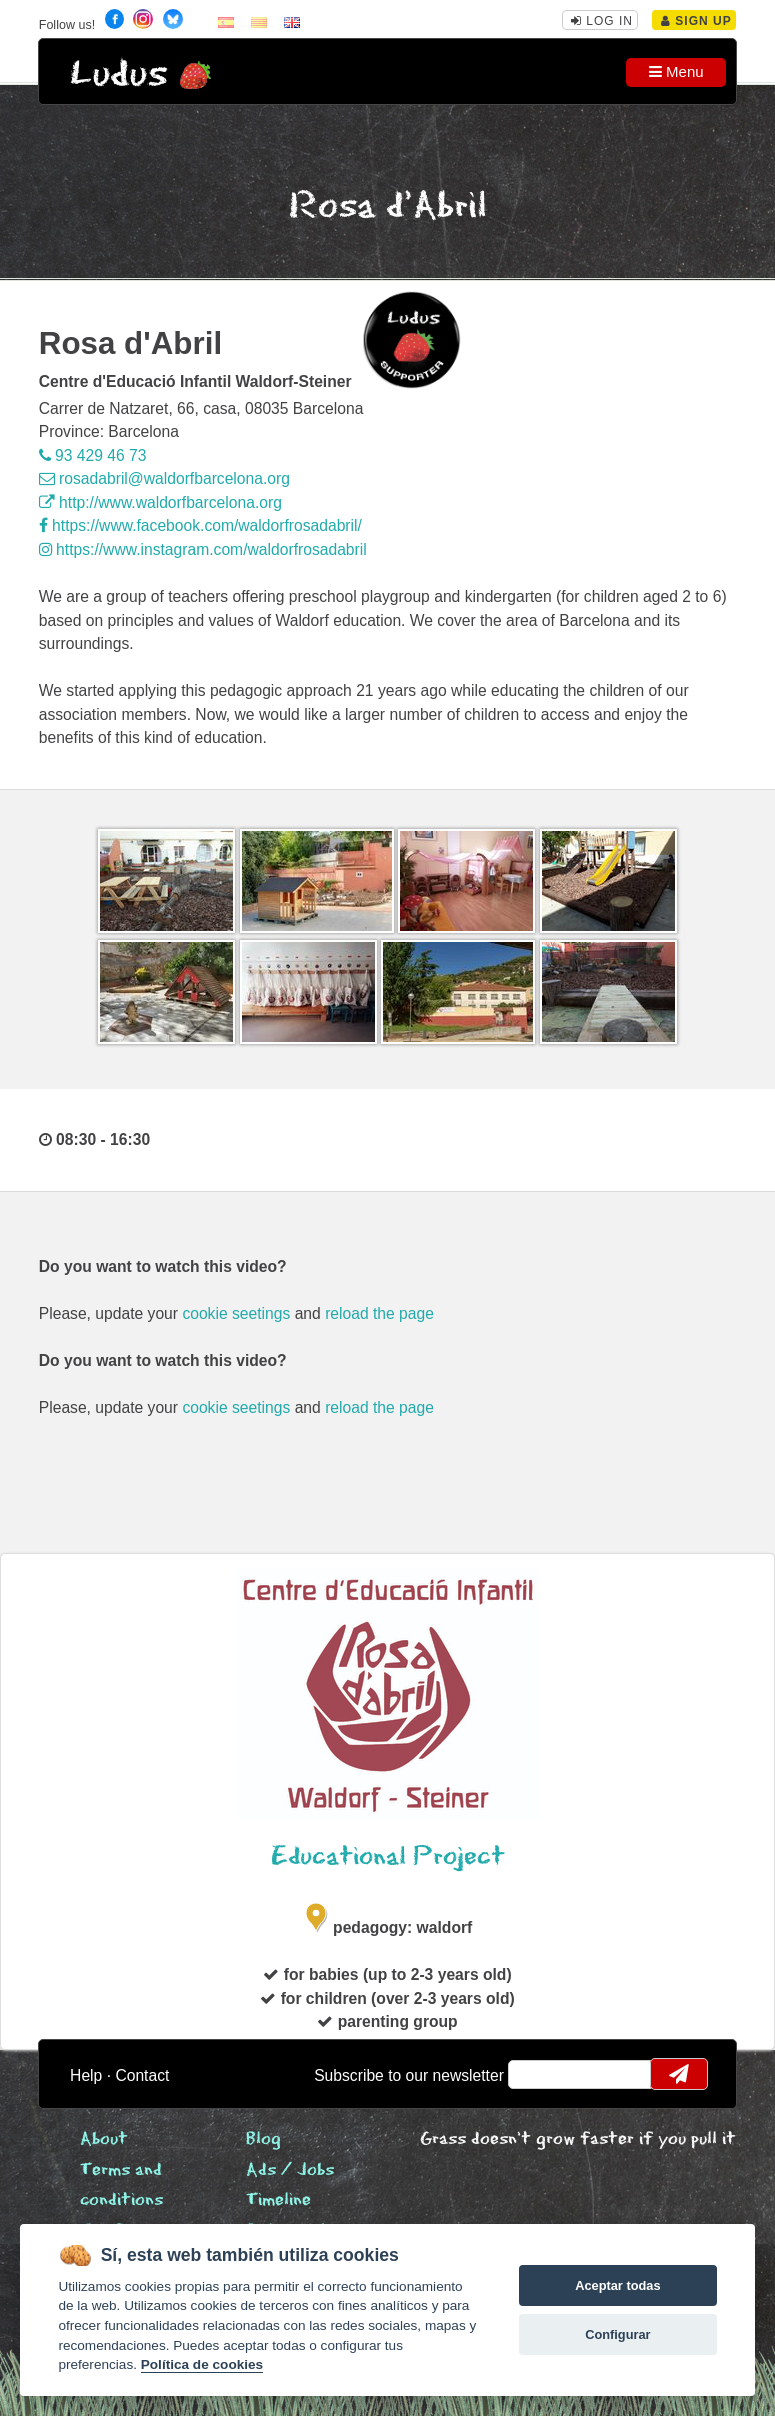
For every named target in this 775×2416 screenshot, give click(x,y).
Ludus (119, 74)
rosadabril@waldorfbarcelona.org (164, 478)
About (104, 2139)
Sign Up (696, 21)
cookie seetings (236, 1313)
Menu (676, 71)
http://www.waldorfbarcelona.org (160, 502)
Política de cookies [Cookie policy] (202, 2364)
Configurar (617, 2334)
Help (86, 2075)
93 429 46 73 (93, 455)
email (536, 2074)
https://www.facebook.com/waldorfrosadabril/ (200, 525)
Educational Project (388, 1856)
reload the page (379, 1313)
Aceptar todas (617, 2285)
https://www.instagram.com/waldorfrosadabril (203, 549)
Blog (263, 2139)
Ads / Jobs (290, 2170)
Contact (142, 2075)
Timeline (278, 2200)
